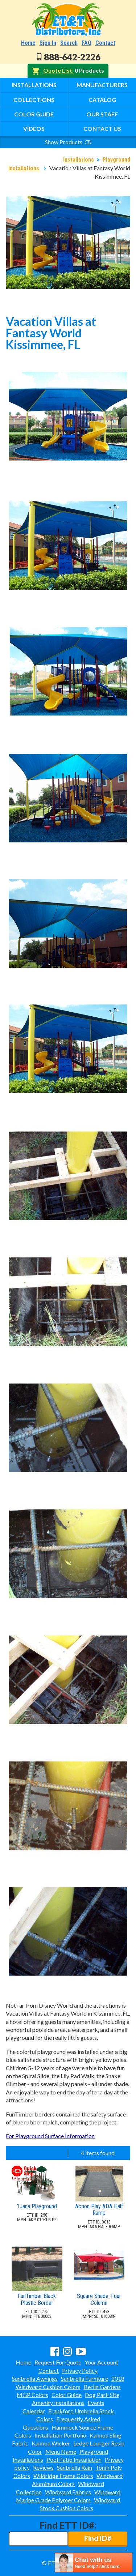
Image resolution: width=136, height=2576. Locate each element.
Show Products (68, 141)
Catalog (102, 99)
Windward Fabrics (68, 2492)
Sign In (48, 42)
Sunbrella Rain (74, 2467)
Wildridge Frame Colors (63, 2475)
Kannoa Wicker (51, 2443)
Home (28, 42)
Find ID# (97, 2538)
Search (69, 42)
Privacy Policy (80, 2370)
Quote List (57, 70)
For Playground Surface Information (50, 2135)
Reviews (43, 2467)
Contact (105, 42)
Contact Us (102, 128)
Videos (34, 128)
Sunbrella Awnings (35, 2378)
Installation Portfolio (60, 2435)
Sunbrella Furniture (84, 2378)
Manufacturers (102, 84)
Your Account (101, 2362)
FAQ (86, 42)
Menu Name (60, 2451)
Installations (34, 84)
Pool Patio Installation (74, 2459)
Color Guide (34, 114)
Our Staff (102, 114)
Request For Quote (57, 2362)
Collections (33, 99)
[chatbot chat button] (93, 2562)
